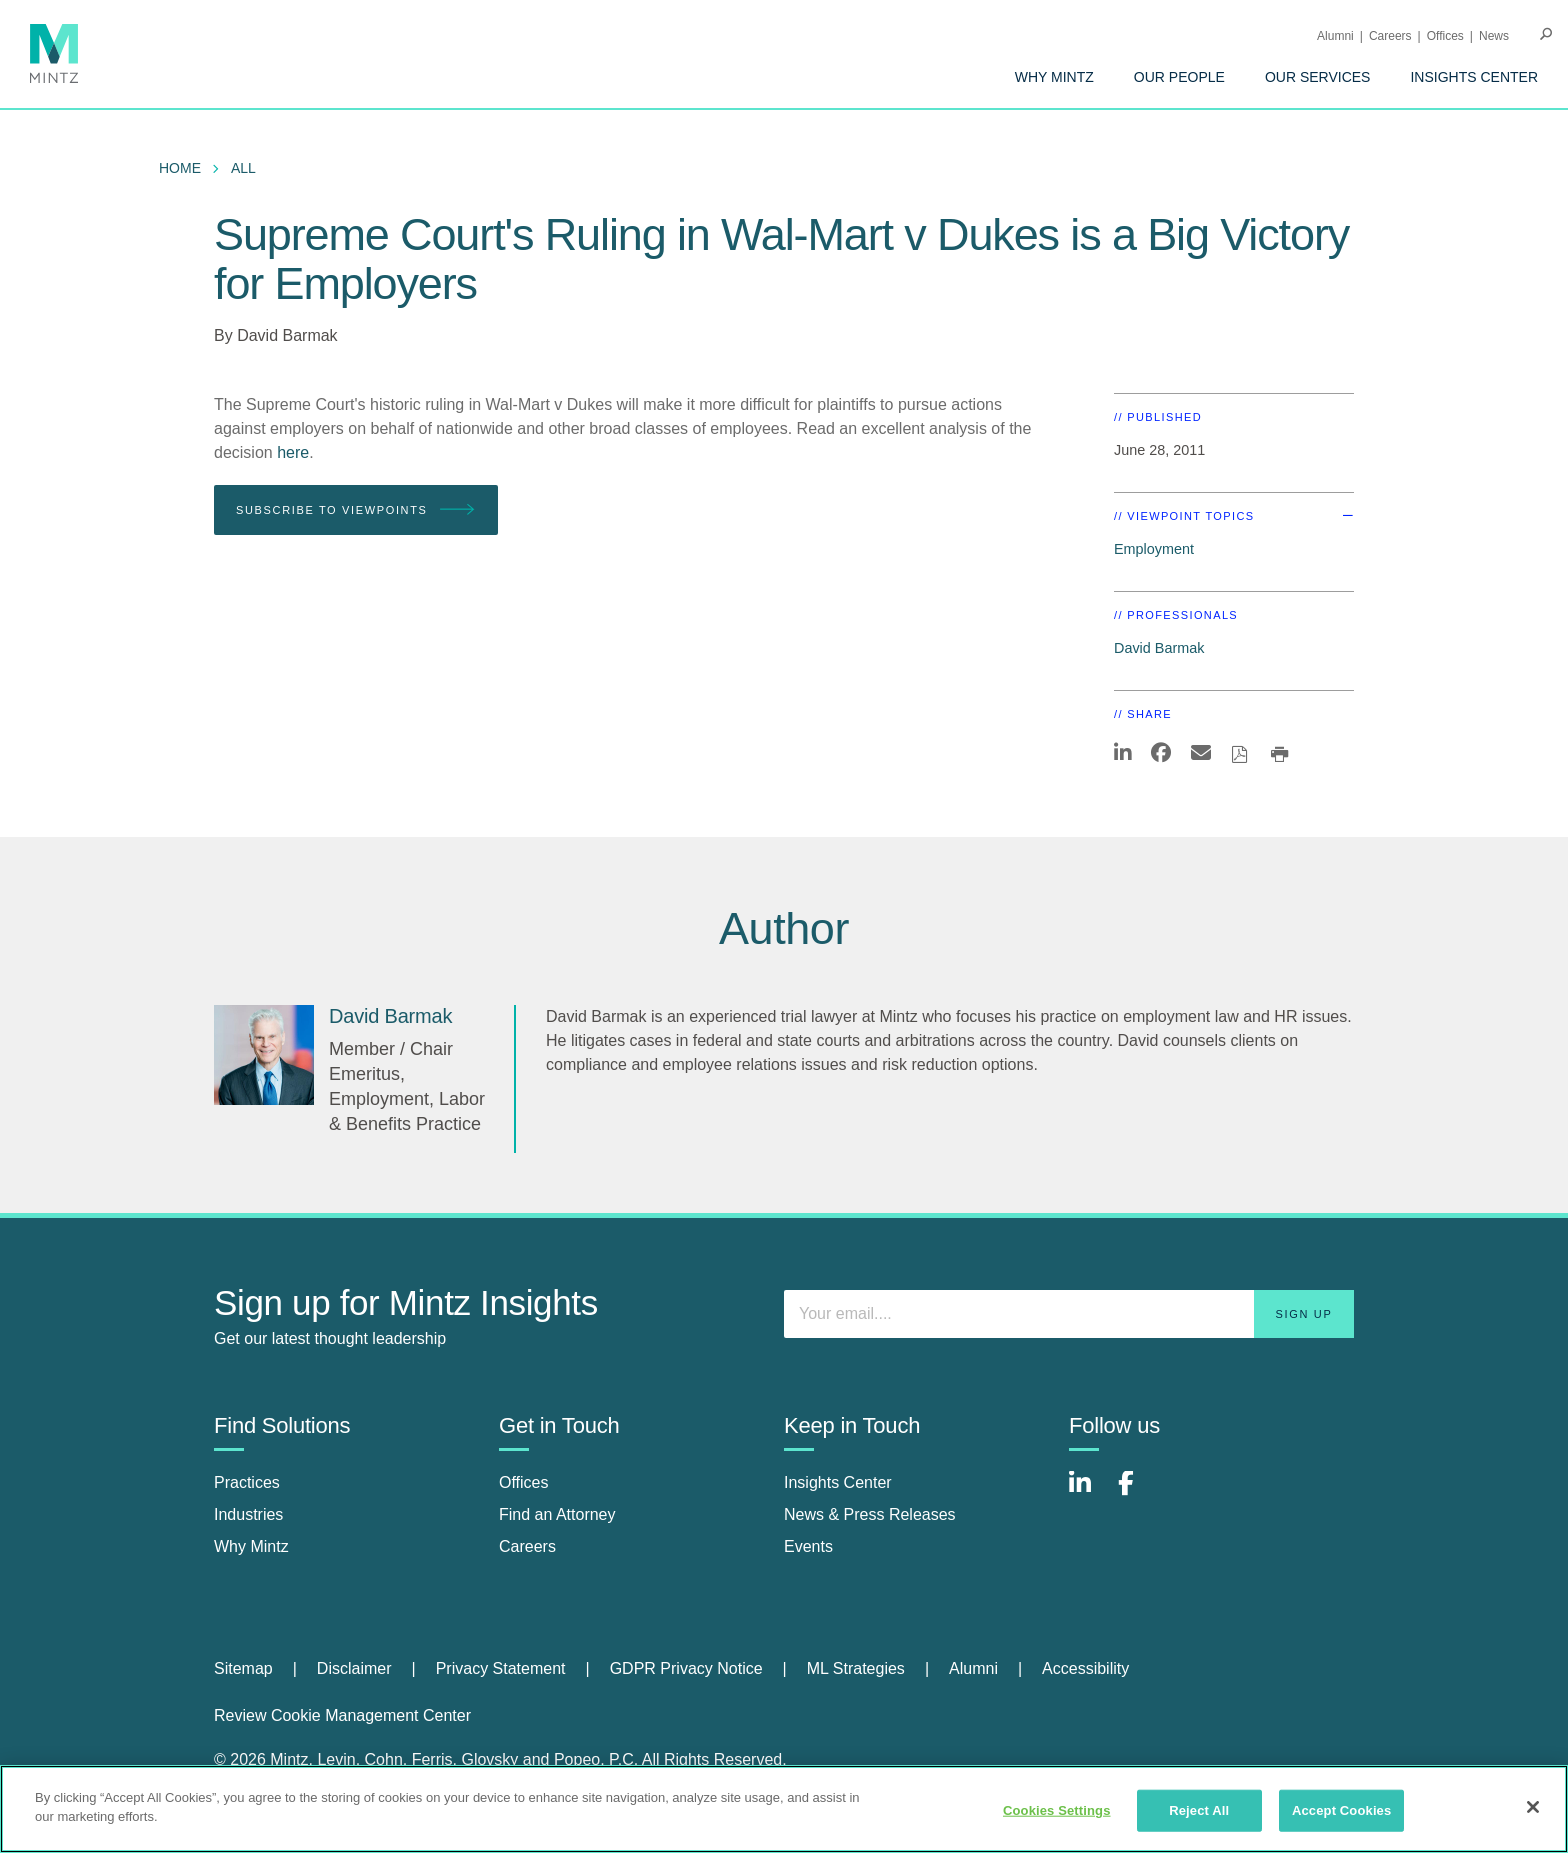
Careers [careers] (527, 1546)
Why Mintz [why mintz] (251, 1546)
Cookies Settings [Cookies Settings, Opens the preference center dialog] (1057, 1810)
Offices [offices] (524, 1482)
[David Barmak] (264, 1055)
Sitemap (243, 1668)
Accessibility (1085, 1668)
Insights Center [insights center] (838, 1482)
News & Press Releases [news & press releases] (870, 1514)
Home (180, 168)
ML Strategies (856, 1668)
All (243, 168)
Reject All (1199, 1810)
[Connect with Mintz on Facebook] (1138, 1493)
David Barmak (287, 335)
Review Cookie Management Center (342, 1715)
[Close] (1533, 1807)
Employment (1154, 549)
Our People (1179, 77)
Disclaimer (354, 1668)
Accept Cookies (1341, 1810)
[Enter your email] (1069, 1314)
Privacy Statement (501, 1668)
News (1494, 36)
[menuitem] (1054, 77)
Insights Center (1474, 77)
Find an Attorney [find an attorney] (557, 1514)
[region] (784, 1809)
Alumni (1335, 36)
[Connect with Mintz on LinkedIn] (1089, 1493)
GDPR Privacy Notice (686, 1668)
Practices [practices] (247, 1482)
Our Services (1318, 77)
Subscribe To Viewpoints (356, 510)
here (293, 452)
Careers (1390, 36)
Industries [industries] (248, 1514)
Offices (1445, 36)
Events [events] (808, 1546)
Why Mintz (1054, 77)
